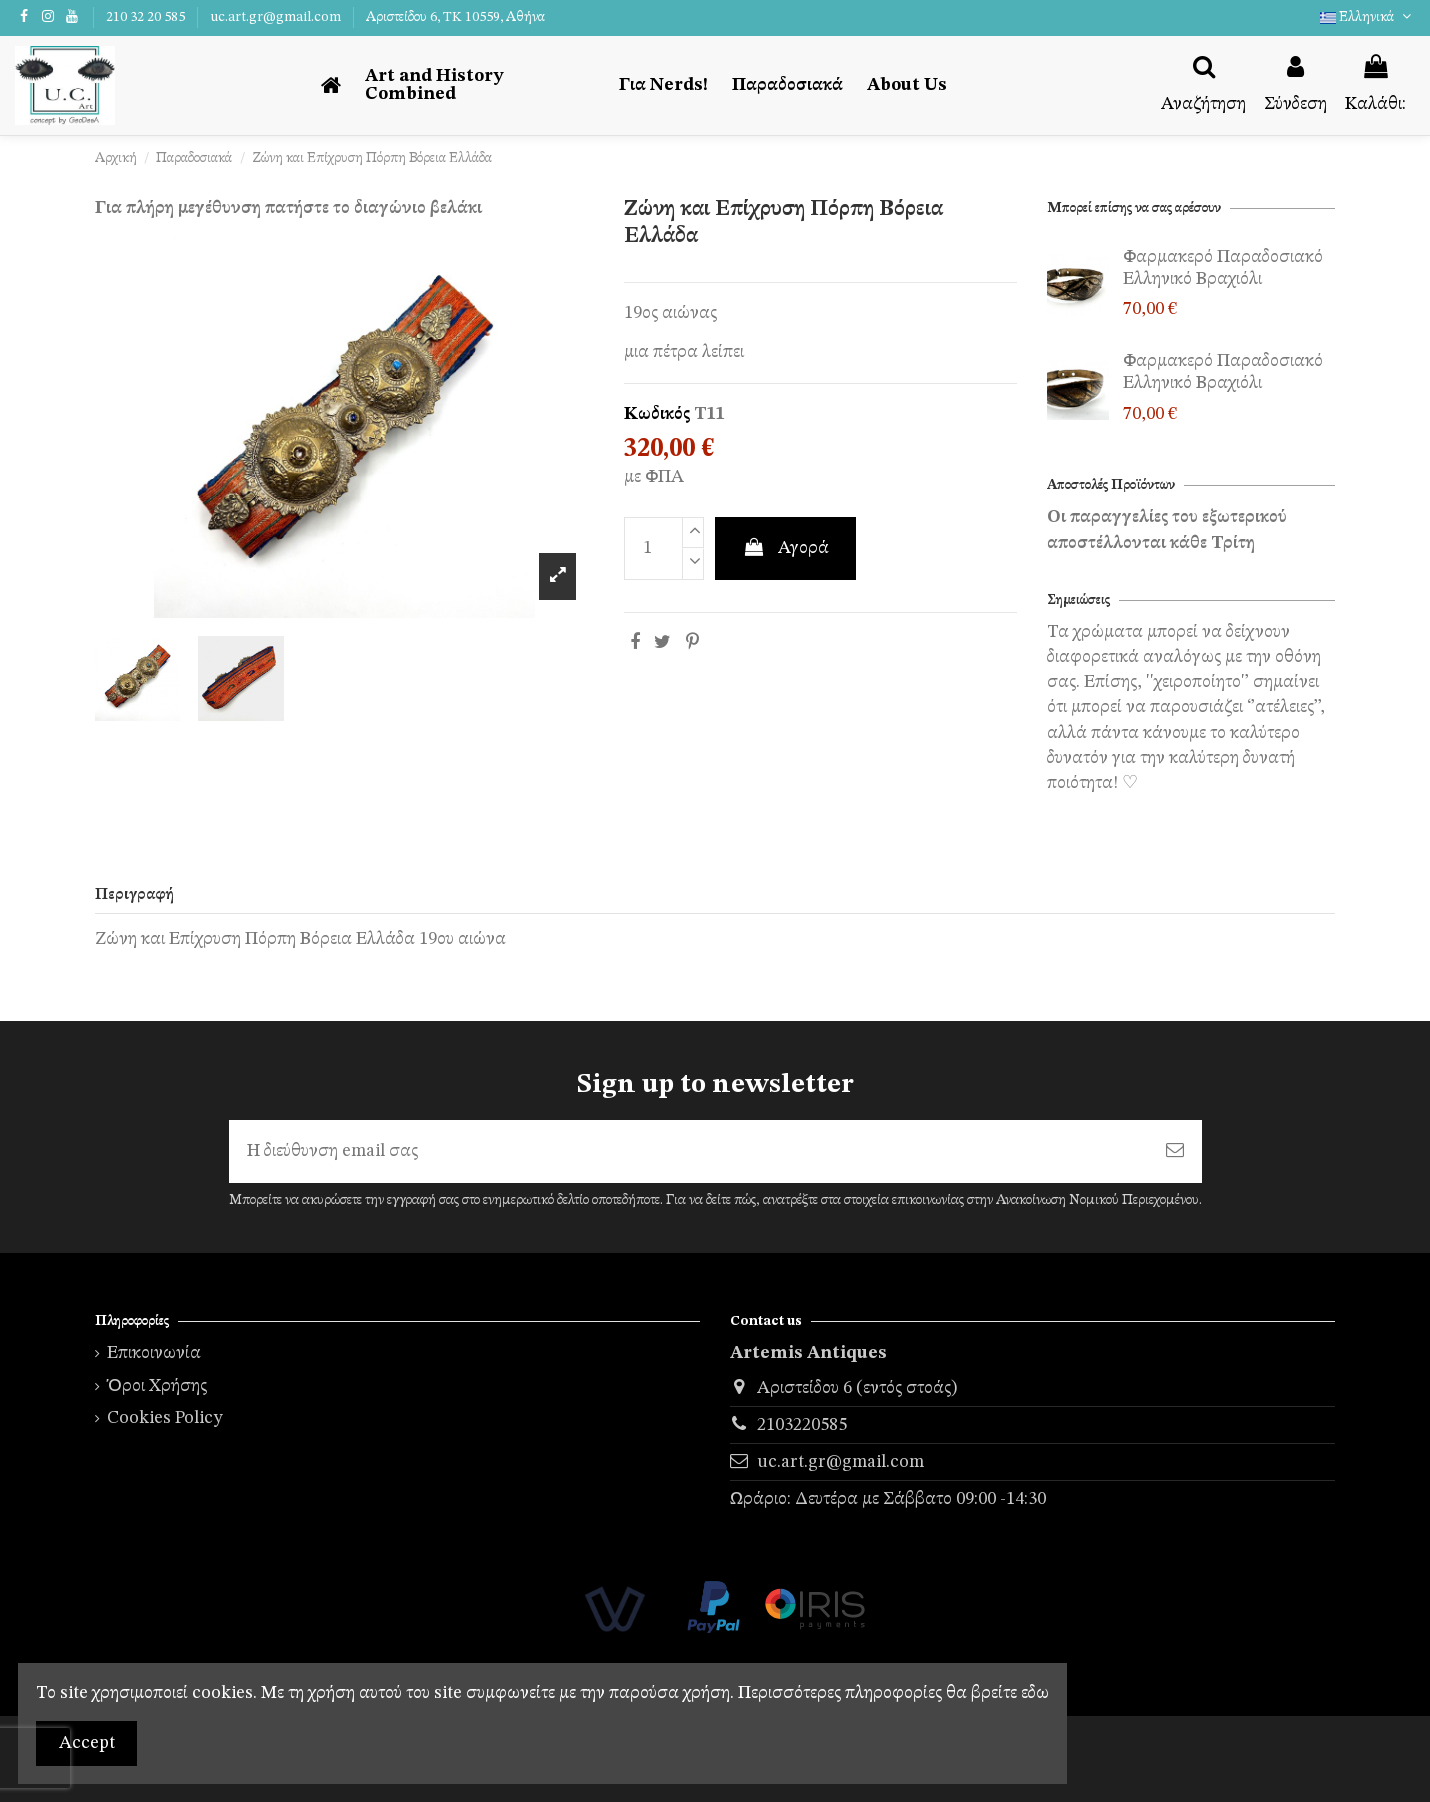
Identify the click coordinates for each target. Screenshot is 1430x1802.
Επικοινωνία (154, 1353)
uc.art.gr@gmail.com (277, 17)
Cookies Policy (165, 1418)
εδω (1035, 1693)
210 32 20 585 (147, 17)
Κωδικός (657, 414)
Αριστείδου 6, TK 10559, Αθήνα (455, 17)
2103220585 (802, 1425)
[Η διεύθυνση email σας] (688, 1151)
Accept (87, 1743)
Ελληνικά (1367, 17)
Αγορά (785, 547)
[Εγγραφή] (1175, 1151)
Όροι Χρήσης (157, 1386)
